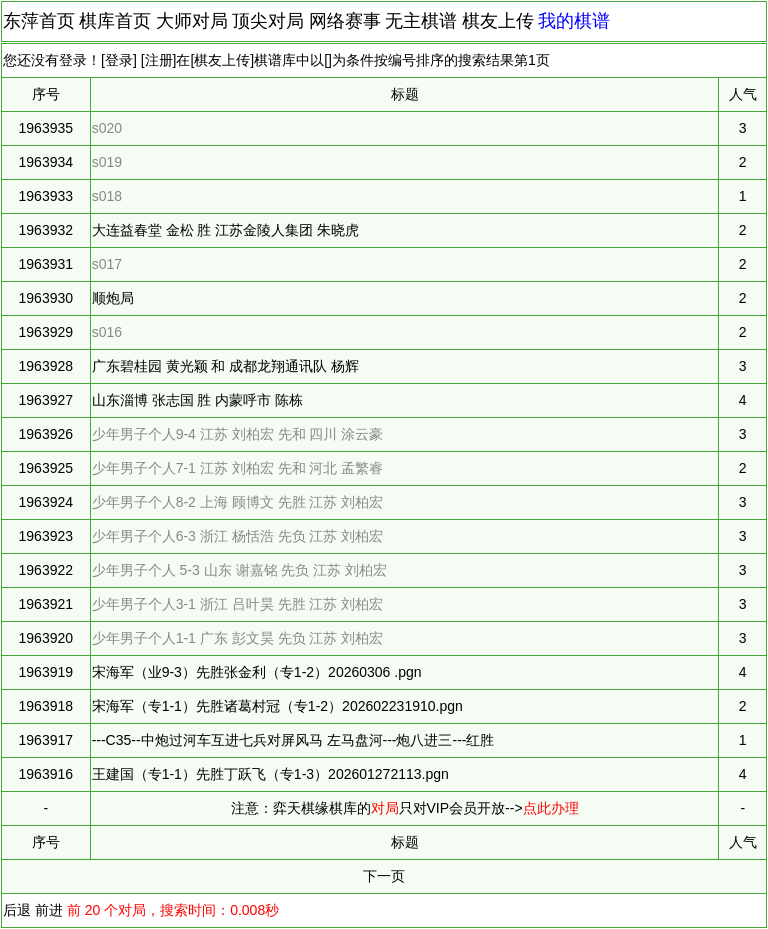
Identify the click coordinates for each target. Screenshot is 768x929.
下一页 (384, 876)
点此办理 (551, 808)
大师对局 (192, 21)
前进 (49, 910)
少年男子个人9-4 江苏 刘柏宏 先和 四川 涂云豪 (238, 434)
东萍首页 (39, 21)
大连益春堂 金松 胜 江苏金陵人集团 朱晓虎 (226, 230)
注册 (159, 60)
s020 (107, 128)
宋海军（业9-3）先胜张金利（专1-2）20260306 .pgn (257, 672)
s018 (107, 196)
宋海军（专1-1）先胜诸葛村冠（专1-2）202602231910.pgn (277, 706)
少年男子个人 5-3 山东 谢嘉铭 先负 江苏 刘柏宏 (240, 570)
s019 (107, 162)
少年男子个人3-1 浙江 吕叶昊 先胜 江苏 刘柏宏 (238, 604)
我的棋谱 (574, 21)
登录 (119, 60)
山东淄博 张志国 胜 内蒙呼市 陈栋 (198, 400)
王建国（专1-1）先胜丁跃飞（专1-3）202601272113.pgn (270, 774)
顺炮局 (113, 298)
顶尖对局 (268, 21)
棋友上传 (498, 21)
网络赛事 (345, 21)
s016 (107, 332)
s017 (107, 264)
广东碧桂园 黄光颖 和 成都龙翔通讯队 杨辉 (226, 366)
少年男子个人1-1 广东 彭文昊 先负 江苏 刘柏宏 (238, 638)
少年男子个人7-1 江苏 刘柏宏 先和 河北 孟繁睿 (238, 468)
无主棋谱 (421, 21)
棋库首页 (115, 21)
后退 (17, 910)
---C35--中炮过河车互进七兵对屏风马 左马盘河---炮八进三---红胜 (293, 740)
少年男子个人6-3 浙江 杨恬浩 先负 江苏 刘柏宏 (238, 536)
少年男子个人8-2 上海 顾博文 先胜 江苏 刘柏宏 (238, 502)
